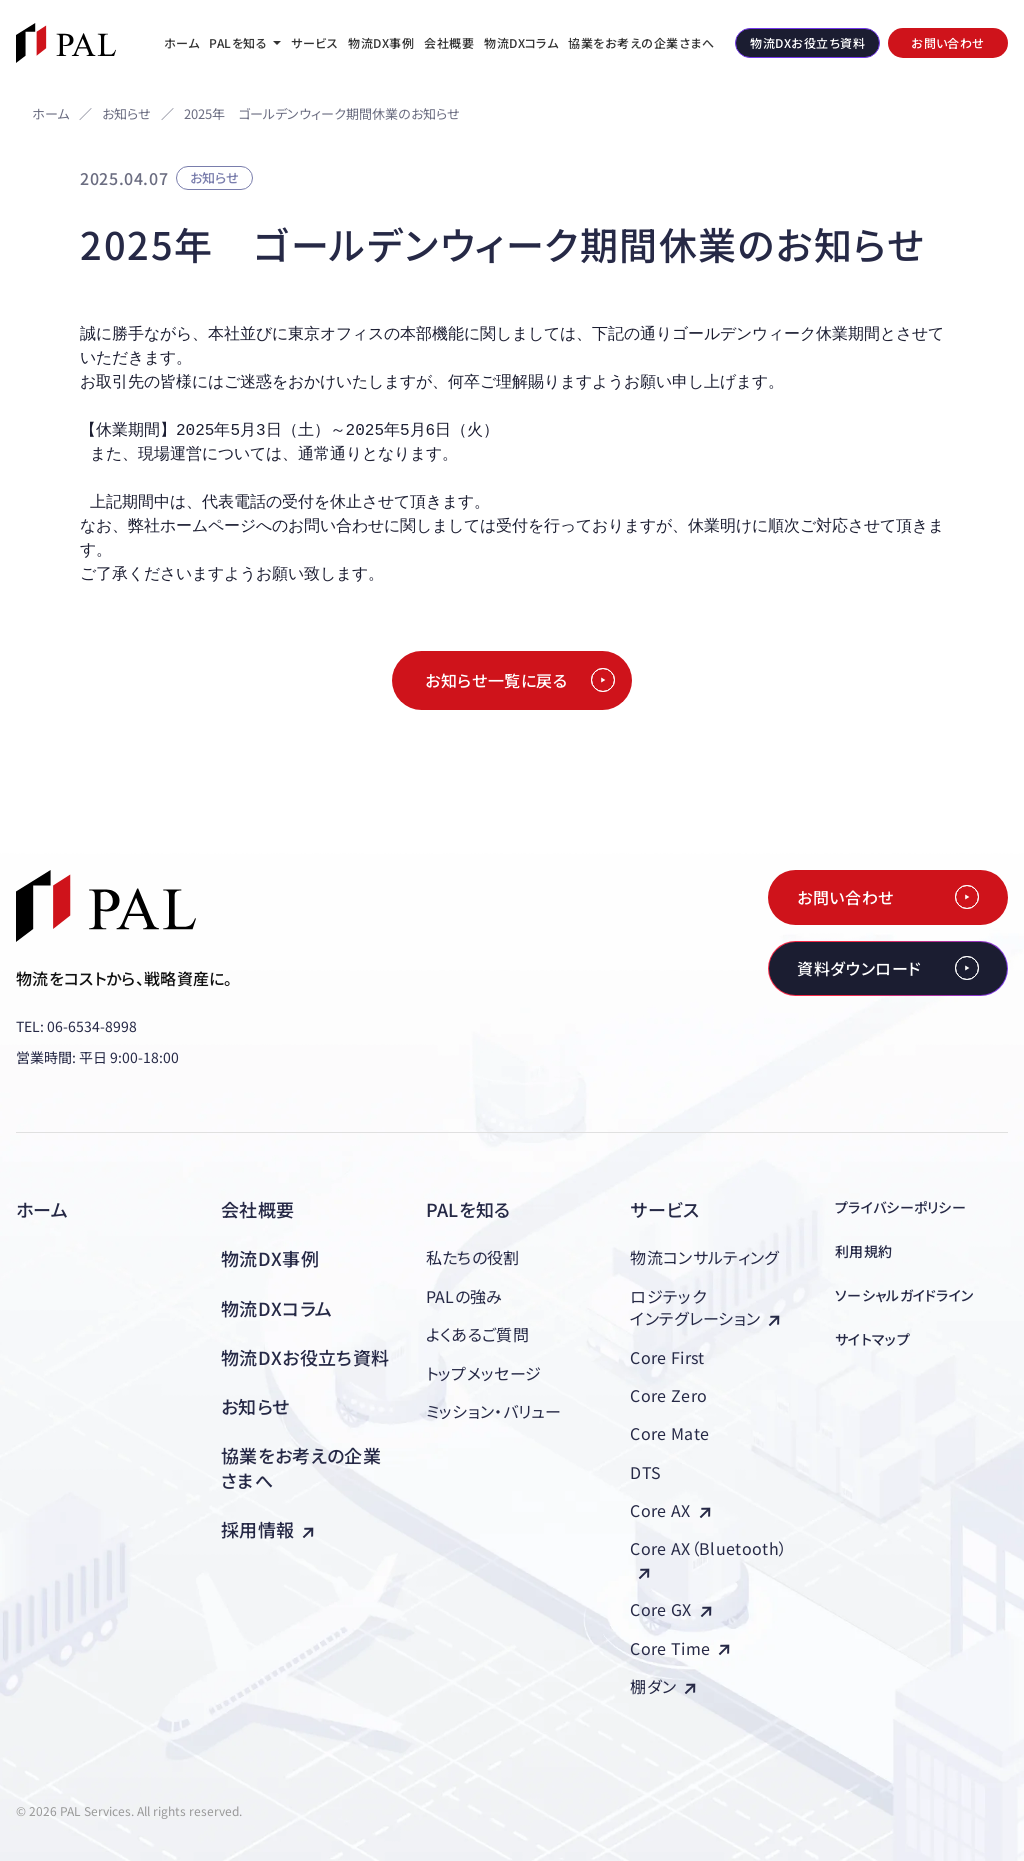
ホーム (50, 113)
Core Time (680, 1648)
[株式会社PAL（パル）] (66, 43)
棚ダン (663, 1686)
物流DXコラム (277, 1308)
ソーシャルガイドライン (904, 1295)
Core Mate (669, 1433)
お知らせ (126, 114)
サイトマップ (872, 1339)
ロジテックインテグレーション (705, 1307)
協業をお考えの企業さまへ (301, 1467)
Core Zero (668, 1395)
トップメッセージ (484, 1373)
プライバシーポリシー (900, 1207)
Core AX (670, 1510)
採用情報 (267, 1529)
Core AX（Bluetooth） (708, 1557)
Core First (667, 1357)
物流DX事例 (270, 1258)
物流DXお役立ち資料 (305, 1357)
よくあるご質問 (477, 1334)
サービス (664, 1209)
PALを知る (468, 1209)
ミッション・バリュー (494, 1411)
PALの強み (464, 1296)
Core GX (670, 1609)
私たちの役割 (473, 1257)
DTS (645, 1472)
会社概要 (257, 1209)
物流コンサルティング (704, 1257)
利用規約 (863, 1251)
